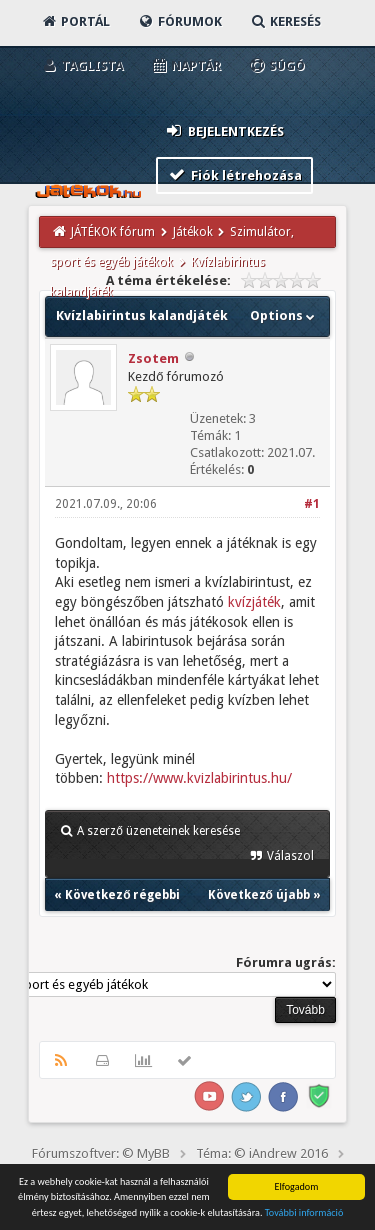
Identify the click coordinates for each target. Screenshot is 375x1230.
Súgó (276, 65)
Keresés (285, 21)
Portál (75, 21)
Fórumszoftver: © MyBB (101, 1153)
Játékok (193, 232)
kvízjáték (254, 602)
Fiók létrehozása (234, 174)
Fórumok (179, 21)
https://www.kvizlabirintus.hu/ (199, 778)
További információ (304, 1212)
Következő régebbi (122, 895)
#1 (312, 504)
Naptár (185, 65)
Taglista (81, 65)
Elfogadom (296, 1186)
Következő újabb (259, 895)
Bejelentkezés (224, 130)
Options (284, 315)
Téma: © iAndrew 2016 (262, 1153)
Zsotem (153, 358)
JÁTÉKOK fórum (113, 232)
